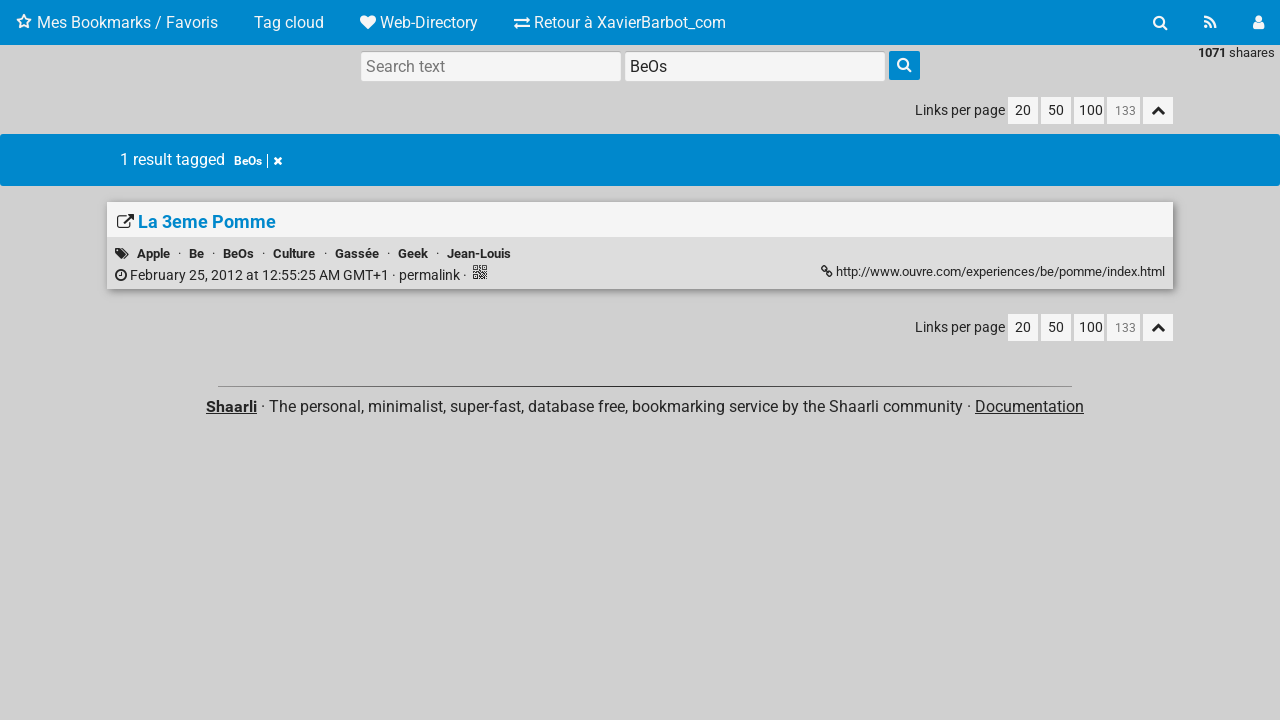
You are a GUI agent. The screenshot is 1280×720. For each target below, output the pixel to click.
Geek (413, 253)
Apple (153, 253)
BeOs (258, 161)
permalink (289, 275)
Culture (294, 253)
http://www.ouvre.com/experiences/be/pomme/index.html (993, 271)
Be (196, 253)
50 (1056, 110)
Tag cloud (289, 22)
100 (1091, 110)
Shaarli (231, 406)
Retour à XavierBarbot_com (620, 22)
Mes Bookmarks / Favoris (117, 22)
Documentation (1029, 406)
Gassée (357, 253)
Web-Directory (419, 22)
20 (1023, 110)
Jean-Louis (479, 253)
